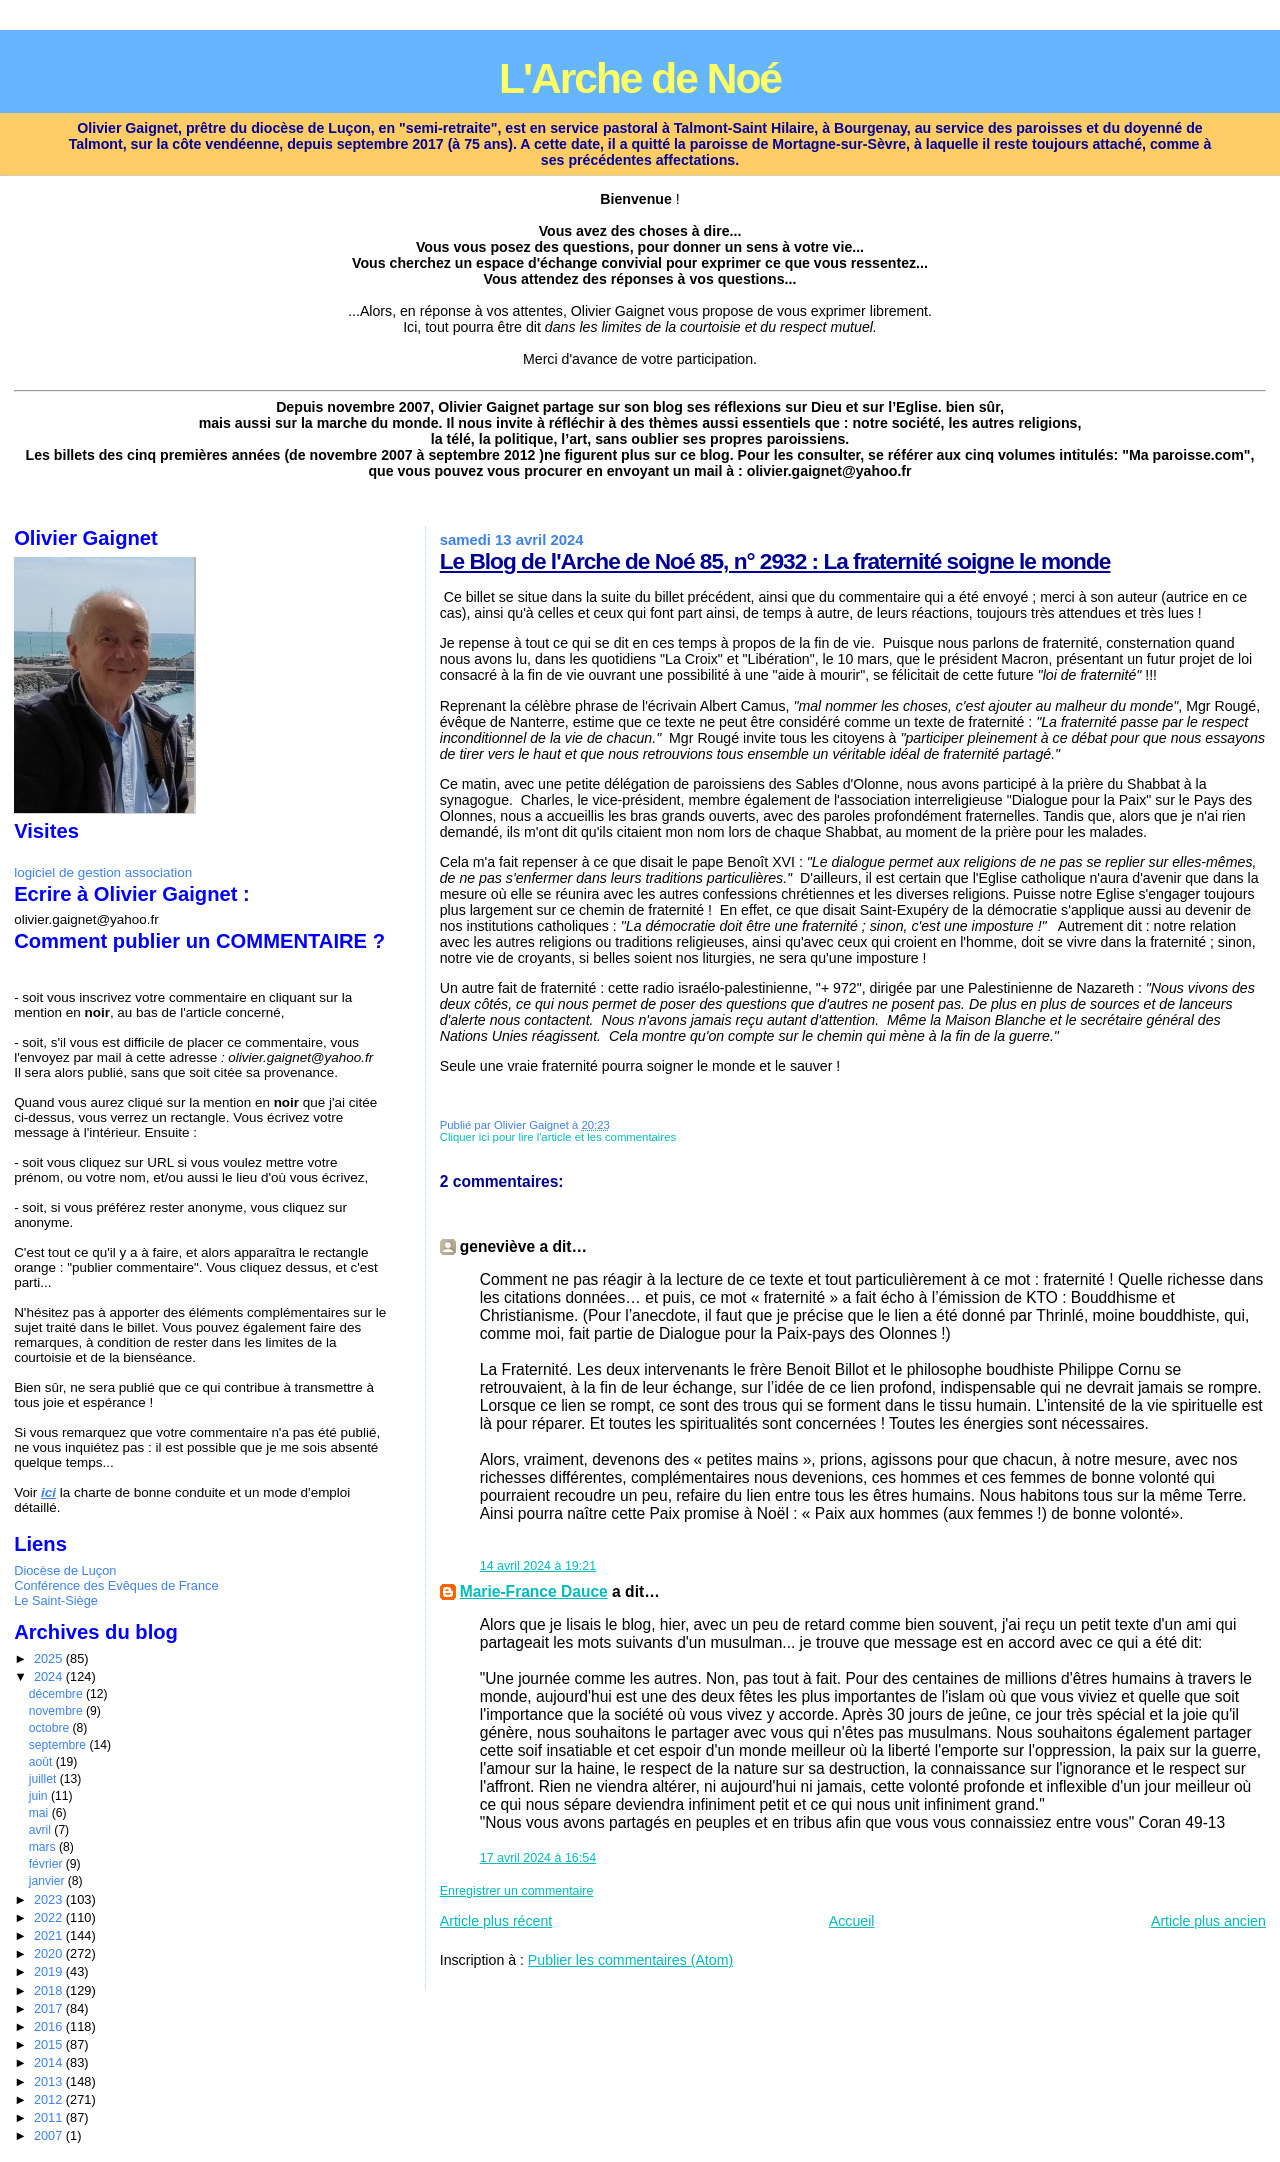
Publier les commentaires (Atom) (630, 1960)
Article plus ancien (1208, 1921)
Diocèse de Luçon (65, 1570)
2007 (50, 2135)
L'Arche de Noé (640, 78)
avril (42, 1830)
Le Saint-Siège (56, 1600)
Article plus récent (496, 1921)
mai (40, 1813)
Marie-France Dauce (534, 1591)
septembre (59, 1745)
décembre (57, 1694)
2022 (50, 1917)
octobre (51, 1728)
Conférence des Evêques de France (116, 1585)
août (42, 1762)
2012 (50, 2099)
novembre (57, 1711)
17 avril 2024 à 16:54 (538, 1858)
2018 (50, 1990)
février (47, 1864)
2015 (50, 2044)
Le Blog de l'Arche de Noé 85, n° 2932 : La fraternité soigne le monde (775, 561)
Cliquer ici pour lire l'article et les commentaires (558, 1137)
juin (40, 1796)
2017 (50, 2008)
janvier (48, 1881)
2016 (50, 2026)
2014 (50, 2062)
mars (44, 1847)
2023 (50, 1899)
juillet (44, 1779)
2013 (50, 2081)
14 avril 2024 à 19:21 (538, 1566)
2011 (50, 2117)
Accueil (852, 1921)
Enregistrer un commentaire (517, 1891)
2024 (50, 1676)
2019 (50, 1971)
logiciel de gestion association (103, 872)
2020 (50, 1953)
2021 (50, 1935)
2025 (50, 1658)
